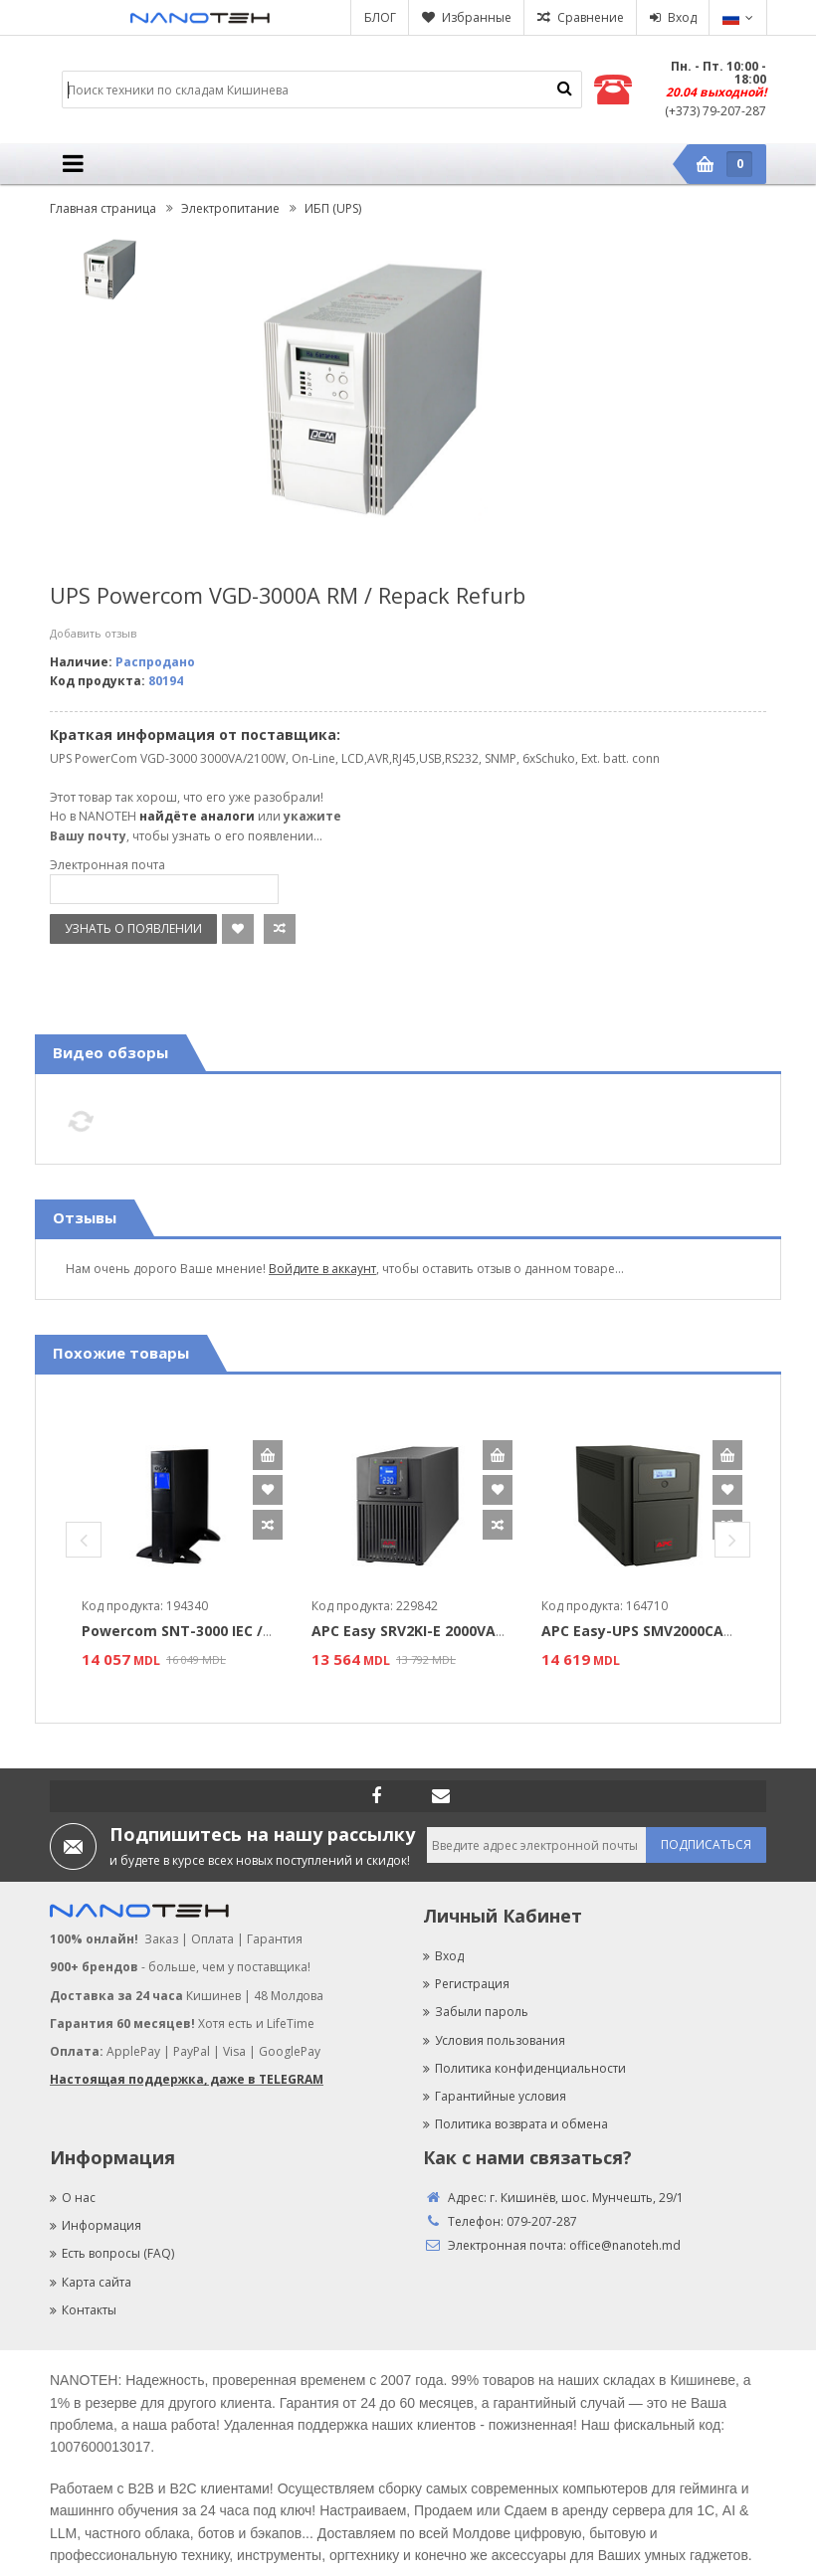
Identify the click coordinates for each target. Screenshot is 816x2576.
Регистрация (466, 1983)
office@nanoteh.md (625, 2245)
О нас (73, 2197)
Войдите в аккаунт (322, 1268)
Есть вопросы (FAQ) (112, 2253)
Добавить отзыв (93, 633)
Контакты (83, 2309)
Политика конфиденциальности (524, 2068)
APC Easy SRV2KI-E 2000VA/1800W (429, 1630)
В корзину (268, 1455)
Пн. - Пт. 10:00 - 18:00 (718, 73)
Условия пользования (494, 2040)
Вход (682, 17)
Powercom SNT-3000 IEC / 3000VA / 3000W (229, 1630)
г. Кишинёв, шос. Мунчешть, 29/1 (587, 2197)
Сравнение (590, 17)
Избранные (476, 17)
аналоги (227, 816)
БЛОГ (380, 17)
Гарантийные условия (494, 2096)
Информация (95, 2225)
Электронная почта (107, 864)
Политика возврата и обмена (515, 2124)
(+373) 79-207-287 (715, 110)
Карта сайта (90, 2282)
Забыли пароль (475, 2011)
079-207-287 (542, 2221)
